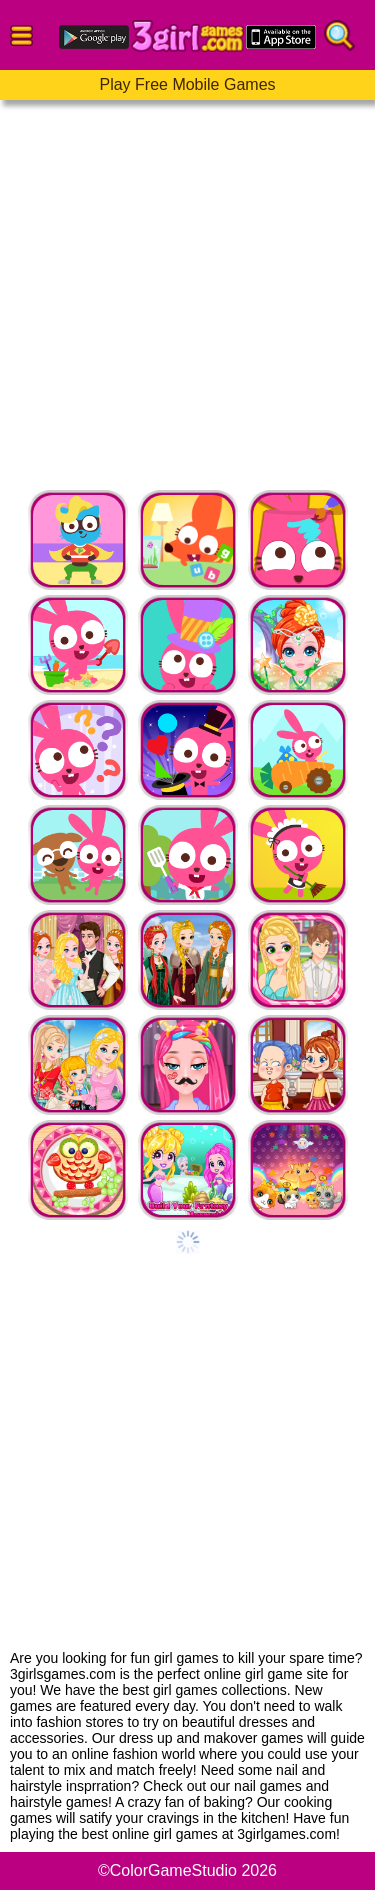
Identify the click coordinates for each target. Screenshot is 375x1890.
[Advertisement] (187, 287)
